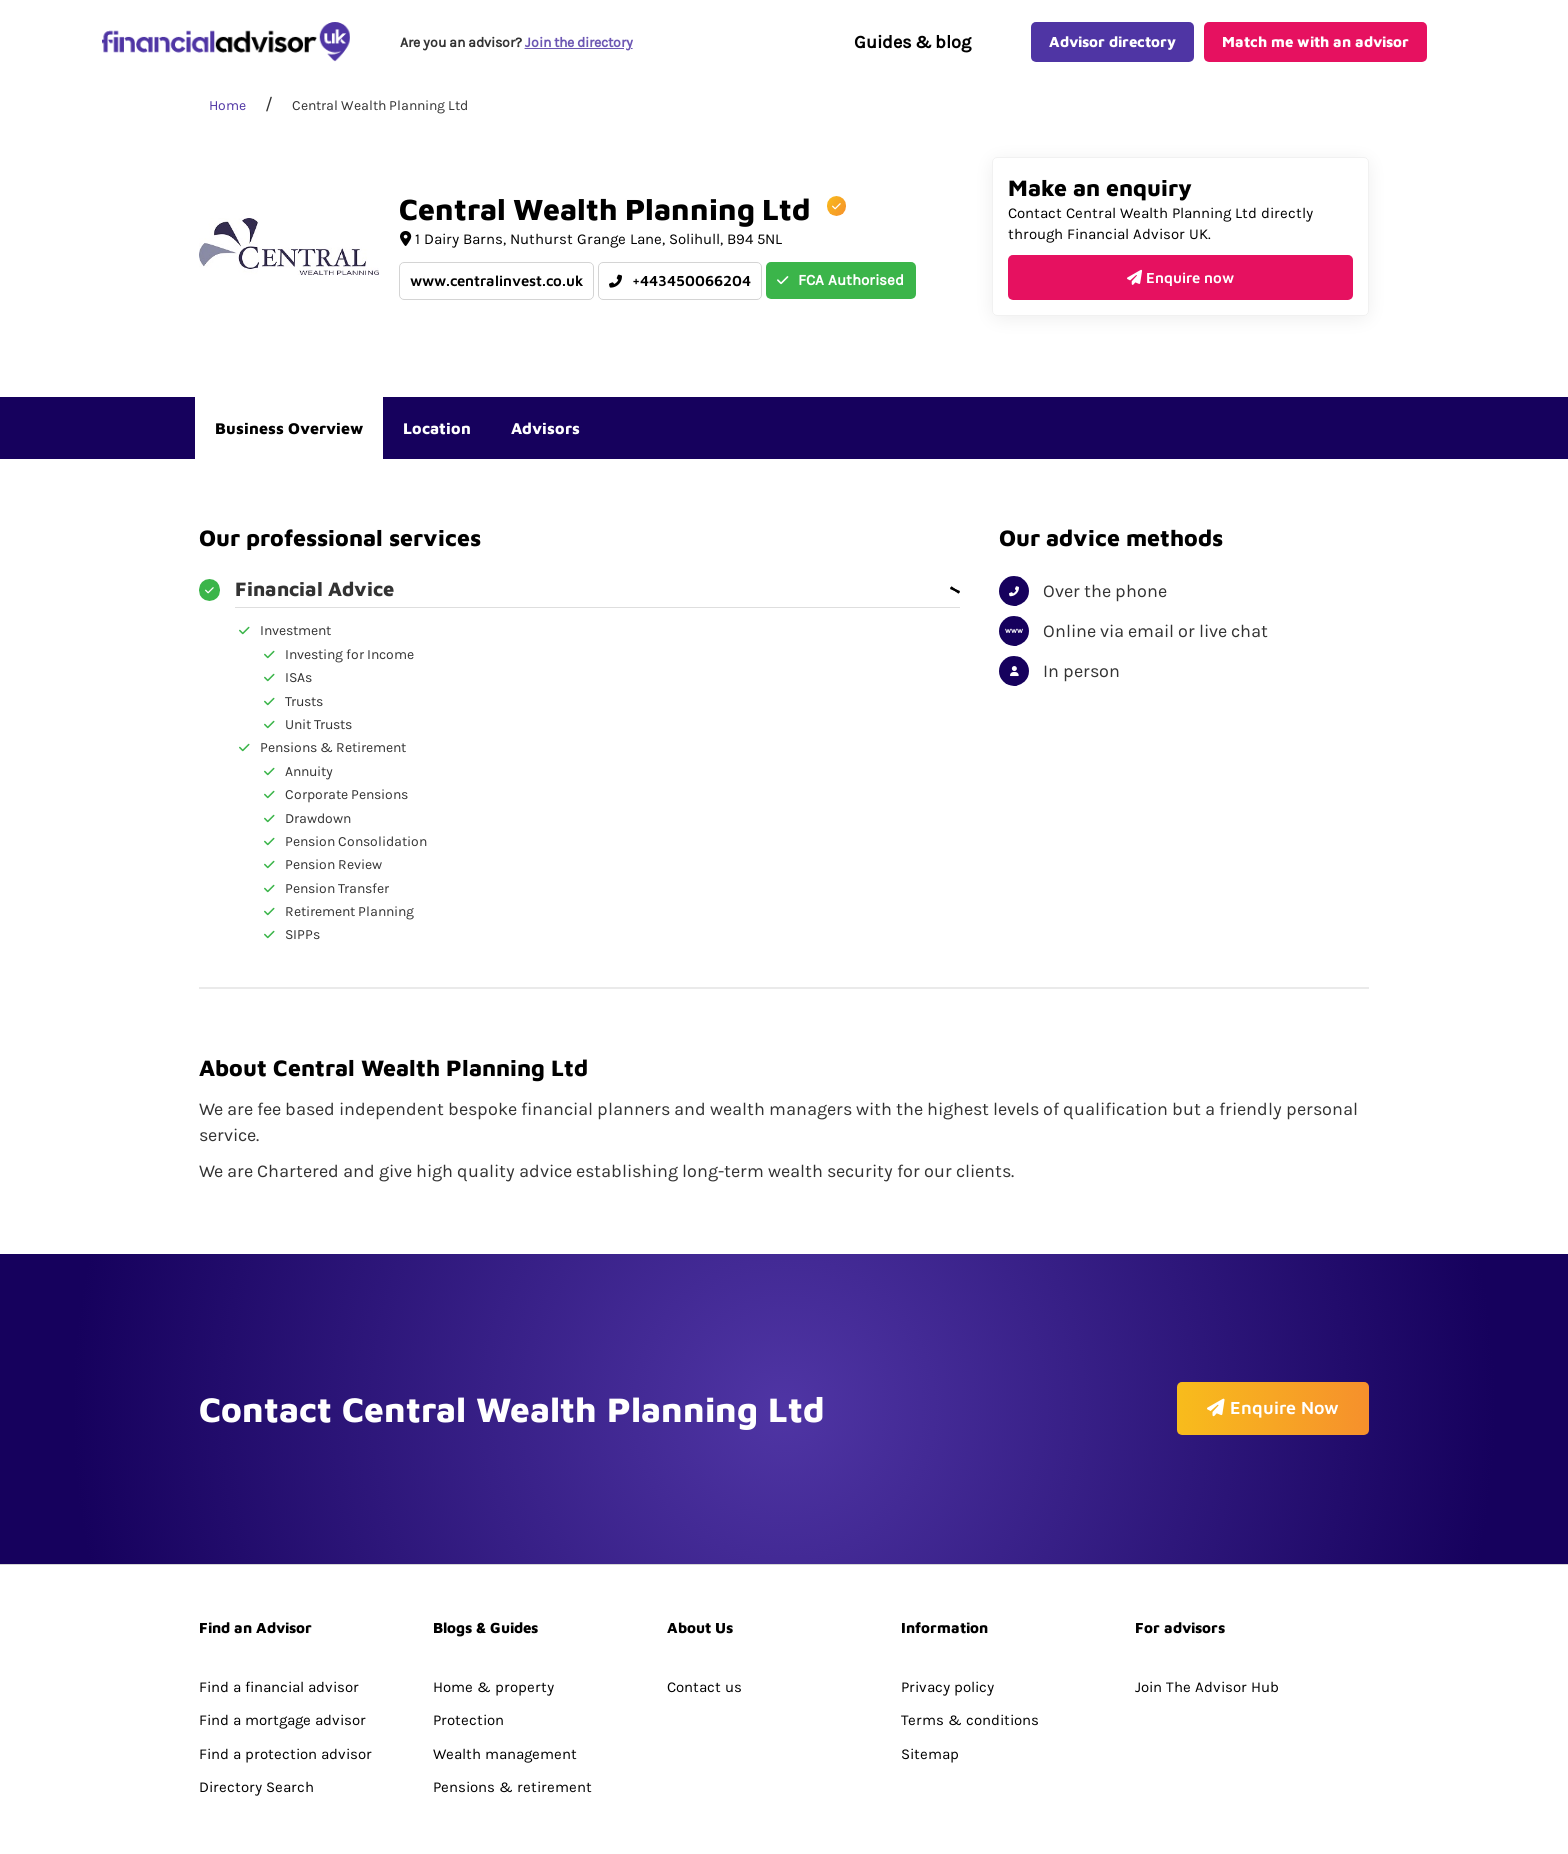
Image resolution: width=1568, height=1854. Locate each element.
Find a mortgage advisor (282, 1666)
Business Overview (289, 436)
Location (437, 436)
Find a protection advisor (285, 1700)
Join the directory (580, 46)
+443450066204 (680, 289)
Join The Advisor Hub (1207, 1633)
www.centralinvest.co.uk (496, 289)
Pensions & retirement (512, 1733)
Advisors (545, 436)
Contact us (704, 1633)
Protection (468, 1666)
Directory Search (256, 1733)
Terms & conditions (970, 1666)
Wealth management (505, 1700)
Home (227, 114)
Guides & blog (912, 46)
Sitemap (930, 1700)
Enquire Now (1273, 1432)
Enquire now (1180, 285)
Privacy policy (947, 1633)
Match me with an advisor (1315, 45)
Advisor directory (1112, 45)
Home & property (493, 1633)
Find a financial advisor (279, 1633)
